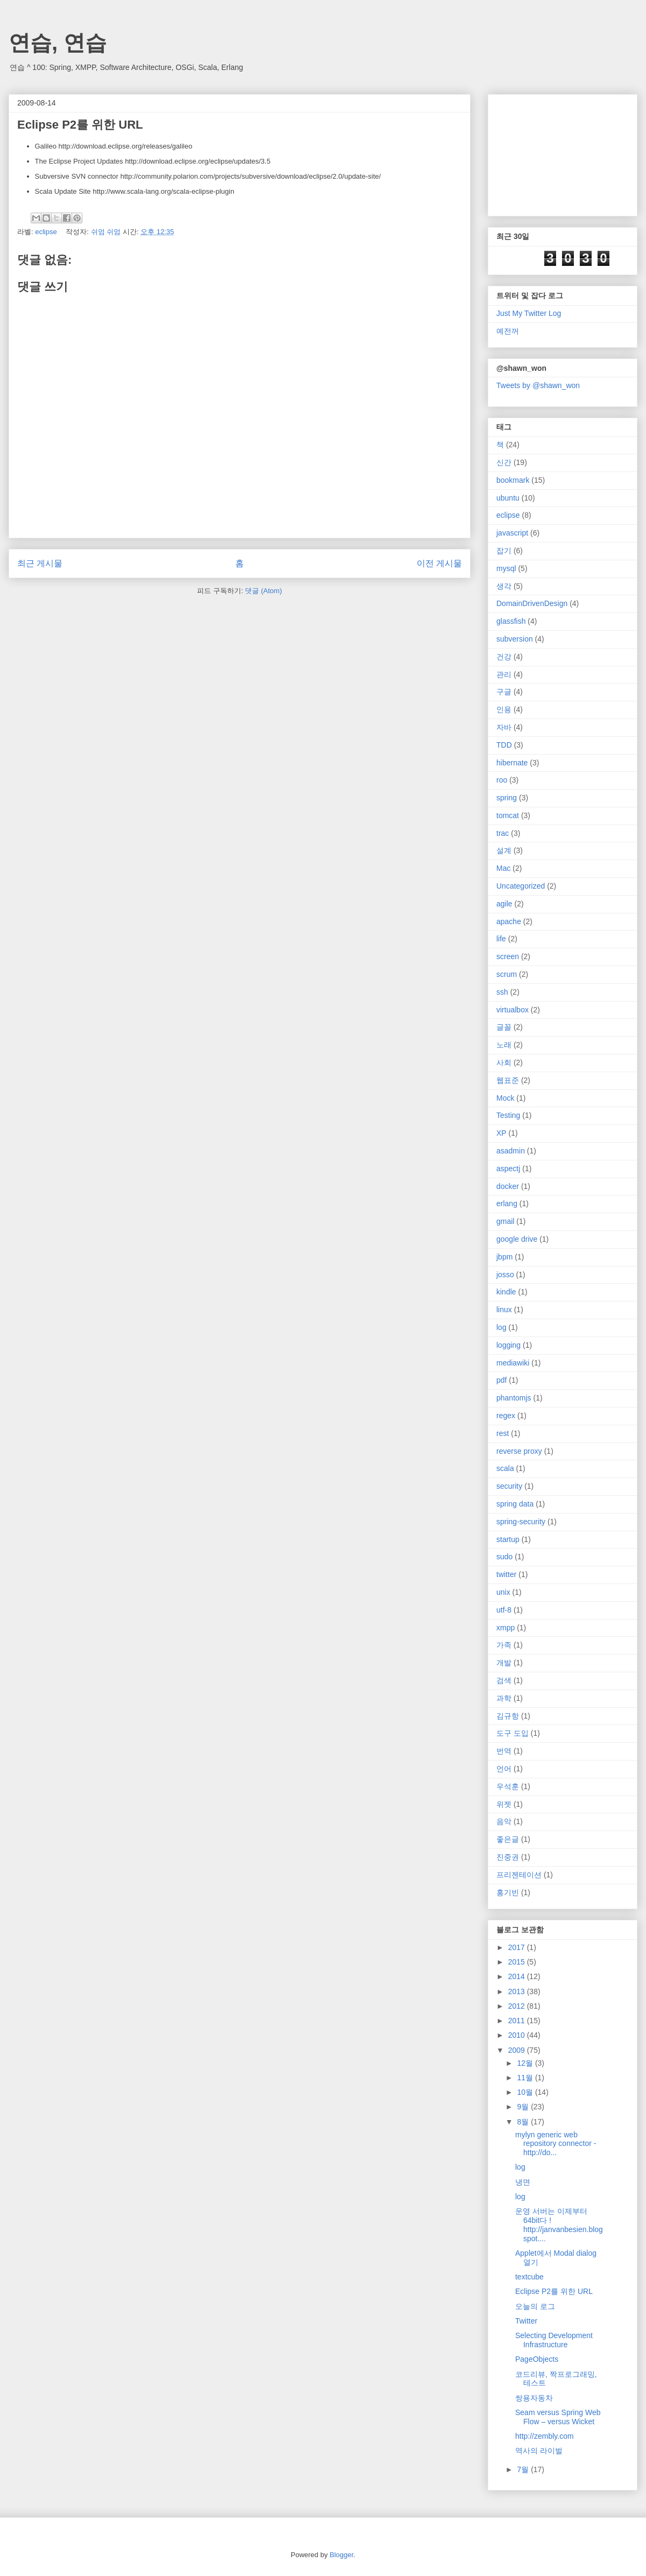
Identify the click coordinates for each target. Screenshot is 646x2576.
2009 (517, 2050)
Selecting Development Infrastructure (554, 2340)
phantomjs (513, 1397)
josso (505, 1274)
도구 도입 (512, 1733)
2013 (517, 1991)
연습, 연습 (58, 42)
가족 (503, 1645)
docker (507, 1186)
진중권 (507, 1857)
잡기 (503, 550)
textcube (529, 2276)
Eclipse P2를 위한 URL (554, 2291)
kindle (506, 1291)
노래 (503, 1044)
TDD (504, 745)
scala (505, 1468)
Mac (503, 868)
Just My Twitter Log (528, 313)
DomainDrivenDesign (531, 603)
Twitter (526, 2321)
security (509, 1486)
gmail (505, 1221)
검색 (503, 1680)
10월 (526, 2092)
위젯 (503, 1804)
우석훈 (507, 1786)
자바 (503, 727)
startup (507, 1539)
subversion (514, 639)
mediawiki (512, 1363)
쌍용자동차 (534, 2398)
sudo (504, 1556)
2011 (517, 2020)
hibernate (512, 762)
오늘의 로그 (535, 2306)
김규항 (507, 1716)
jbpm (504, 1256)
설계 (503, 850)
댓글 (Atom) (263, 591)
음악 (503, 1821)
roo (501, 780)
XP (501, 1133)
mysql (506, 568)
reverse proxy (519, 1451)
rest (502, 1433)
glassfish (510, 621)
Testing (508, 1115)
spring (506, 797)
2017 (517, 1947)
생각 (503, 586)
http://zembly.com (544, 2436)
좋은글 (507, 1839)
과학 (503, 1698)
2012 (517, 2006)
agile (504, 903)
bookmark (512, 480)
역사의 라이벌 (539, 2450)
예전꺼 (507, 331)
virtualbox (512, 1009)
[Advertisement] (550, 152)
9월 (524, 2106)
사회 (503, 1062)
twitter (506, 1574)
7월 (524, 2469)
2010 (517, 2035)
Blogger (341, 2555)
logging (508, 1345)
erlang (506, 1203)
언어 (503, 1768)
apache (508, 921)
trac (502, 833)
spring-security (520, 1521)
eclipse (46, 232)
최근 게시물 (39, 563)
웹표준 (507, 1080)
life (501, 938)
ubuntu (507, 498)
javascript (512, 533)
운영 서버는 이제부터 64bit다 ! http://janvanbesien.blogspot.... (559, 2224)
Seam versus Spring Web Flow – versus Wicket (557, 2417)
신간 (503, 462)
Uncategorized (520, 886)
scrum (506, 974)
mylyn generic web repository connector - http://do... (555, 2143)
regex (505, 1415)
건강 (503, 656)
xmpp (505, 1627)
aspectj (508, 1168)
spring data (514, 1504)
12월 (526, 2063)
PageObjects (536, 2359)
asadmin (510, 1150)
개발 (503, 1662)
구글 (503, 691)
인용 (503, 709)
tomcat (507, 815)
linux (504, 1309)
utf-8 (503, 1610)
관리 (503, 674)
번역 (503, 1751)
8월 (524, 2121)
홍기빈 (507, 1892)
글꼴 (503, 1027)
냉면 (522, 2182)
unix (503, 1592)
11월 (526, 2077)
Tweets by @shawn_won (538, 385)
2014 (517, 1976)
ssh (502, 992)
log (501, 1327)
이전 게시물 (439, 563)
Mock (505, 1098)
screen (507, 956)
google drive (516, 1239)
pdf (501, 1380)
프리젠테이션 (519, 1874)
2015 (517, 1962)
